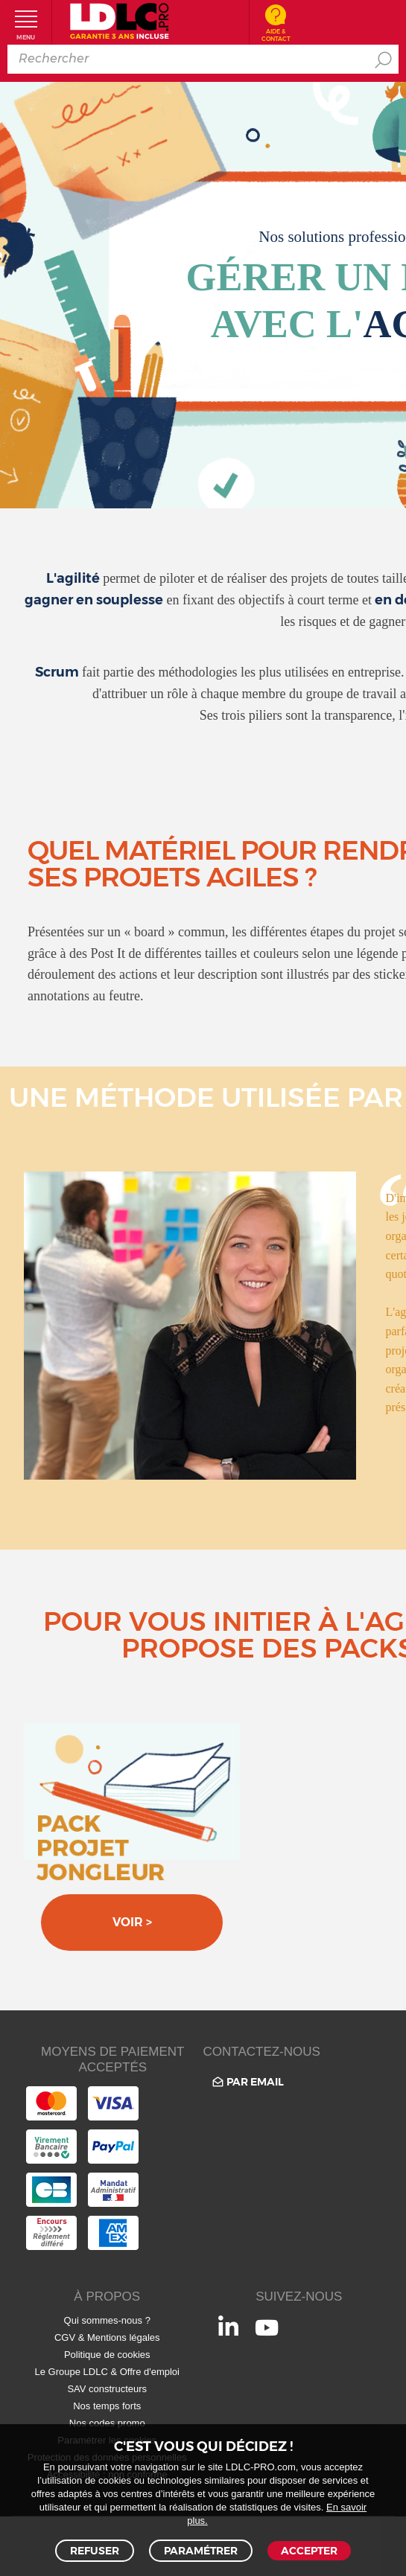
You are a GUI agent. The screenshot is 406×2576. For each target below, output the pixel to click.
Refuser (94, 2550)
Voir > (132, 1922)
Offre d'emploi (150, 2371)
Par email (247, 2082)
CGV (64, 2337)
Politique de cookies (107, 2354)
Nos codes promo (107, 2423)
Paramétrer (201, 2550)
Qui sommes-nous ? (107, 2320)
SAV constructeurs (107, 2388)
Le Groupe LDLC (71, 2371)
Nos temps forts (107, 2406)
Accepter (309, 2550)
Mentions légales (123, 2337)
